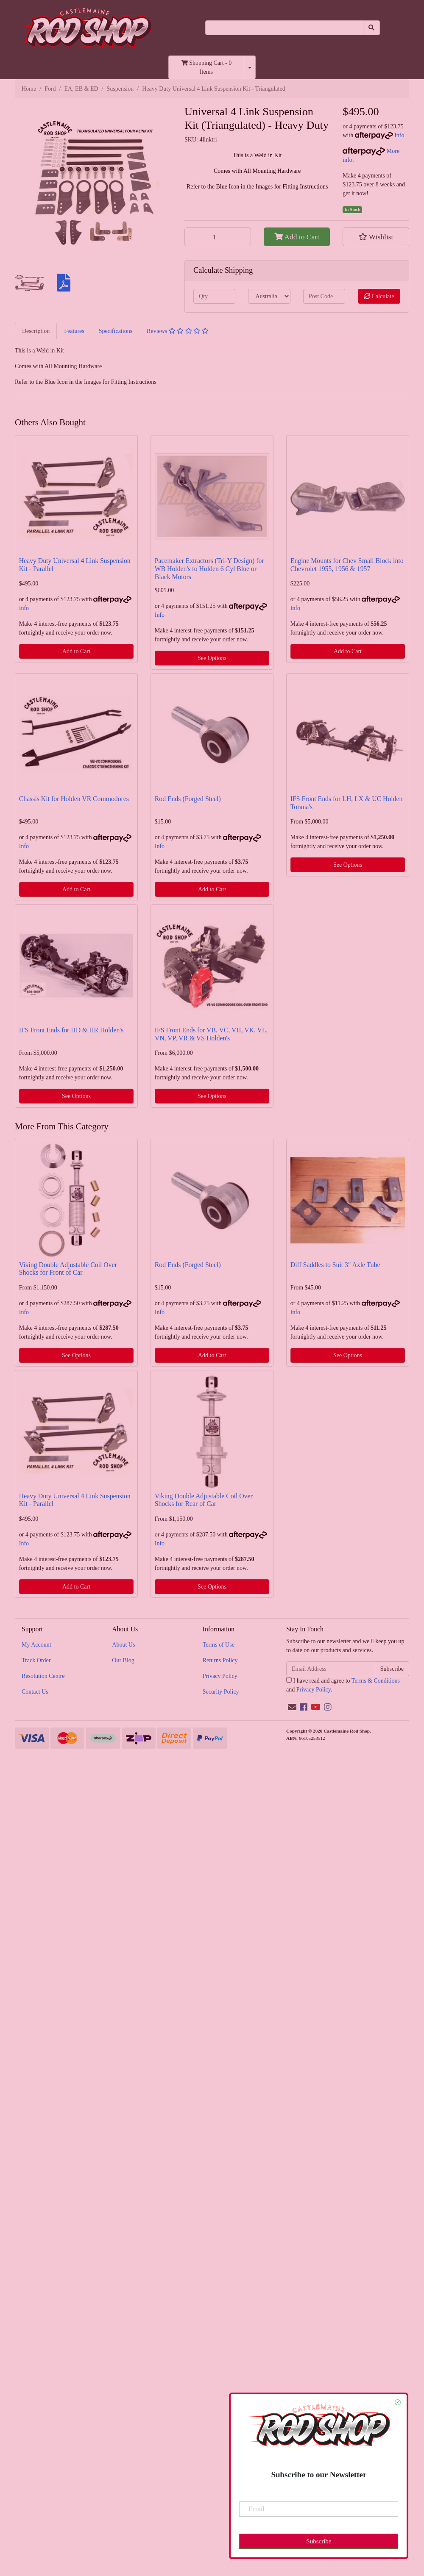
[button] (376, 236)
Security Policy (221, 1692)
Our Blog (123, 1660)
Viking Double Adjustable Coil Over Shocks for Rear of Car (204, 1500)
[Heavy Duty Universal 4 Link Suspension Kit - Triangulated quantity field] (217, 236)
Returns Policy (220, 1660)
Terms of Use (218, 1645)
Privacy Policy (220, 1676)
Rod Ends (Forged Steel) (188, 798)
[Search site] (371, 27)
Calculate (379, 296)
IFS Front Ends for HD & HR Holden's (71, 1030)
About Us (123, 1645)
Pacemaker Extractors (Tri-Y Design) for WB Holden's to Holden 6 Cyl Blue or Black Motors (209, 568)
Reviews (178, 331)
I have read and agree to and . (343, 1685)
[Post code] (324, 296)
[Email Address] (330, 1668)
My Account (36, 1645)
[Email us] (292, 1707)
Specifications (115, 331)
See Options (212, 658)
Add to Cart (296, 237)
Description (36, 331)
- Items (206, 67)
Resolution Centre (43, 1676)
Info (399, 135)
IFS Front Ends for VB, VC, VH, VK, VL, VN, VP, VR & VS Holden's (211, 1034)
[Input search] (284, 27)
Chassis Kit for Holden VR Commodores (74, 798)
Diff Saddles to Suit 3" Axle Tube (335, 1264)
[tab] (36, 331)
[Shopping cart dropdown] (250, 67)
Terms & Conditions (375, 1681)
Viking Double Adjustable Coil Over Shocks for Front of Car (68, 1268)
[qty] (214, 296)
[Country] (269, 296)
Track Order (36, 1660)
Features (74, 331)
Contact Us (35, 1692)
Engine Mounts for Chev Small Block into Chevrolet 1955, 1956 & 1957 (347, 564)
